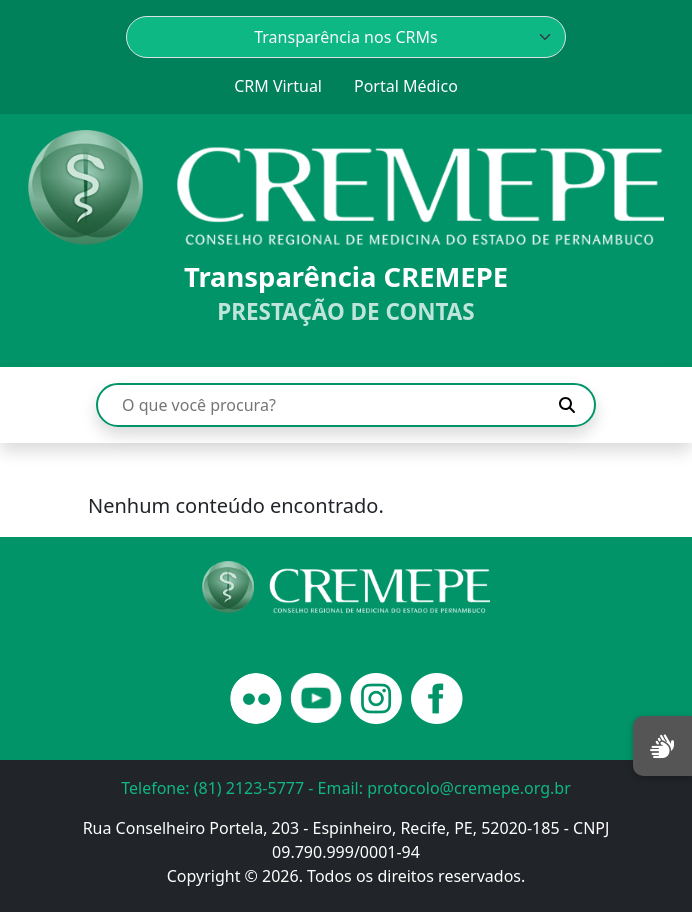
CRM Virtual (278, 86)
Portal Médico (406, 86)
